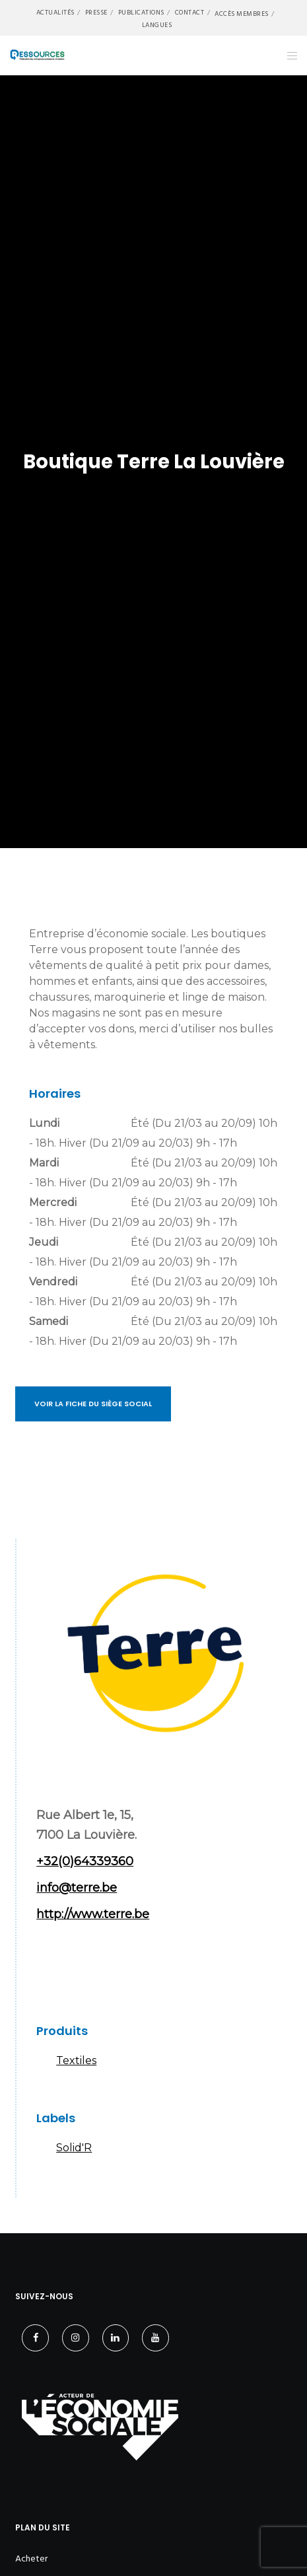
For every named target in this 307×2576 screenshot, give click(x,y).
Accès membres (242, 14)
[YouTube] (155, 2337)
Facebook (53, 1970)
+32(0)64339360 (84, 1861)
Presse (96, 12)
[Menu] (288, 55)
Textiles (76, 2060)
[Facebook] (35, 2337)
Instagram (92, 1970)
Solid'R (74, 2147)
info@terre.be (76, 1887)
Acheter (31, 2558)
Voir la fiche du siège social (93, 1403)
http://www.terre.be (92, 1914)
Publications (141, 12)
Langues (157, 25)
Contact (190, 12)
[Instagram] (75, 2337)
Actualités (55, 12)
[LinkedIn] (115, 2337)
